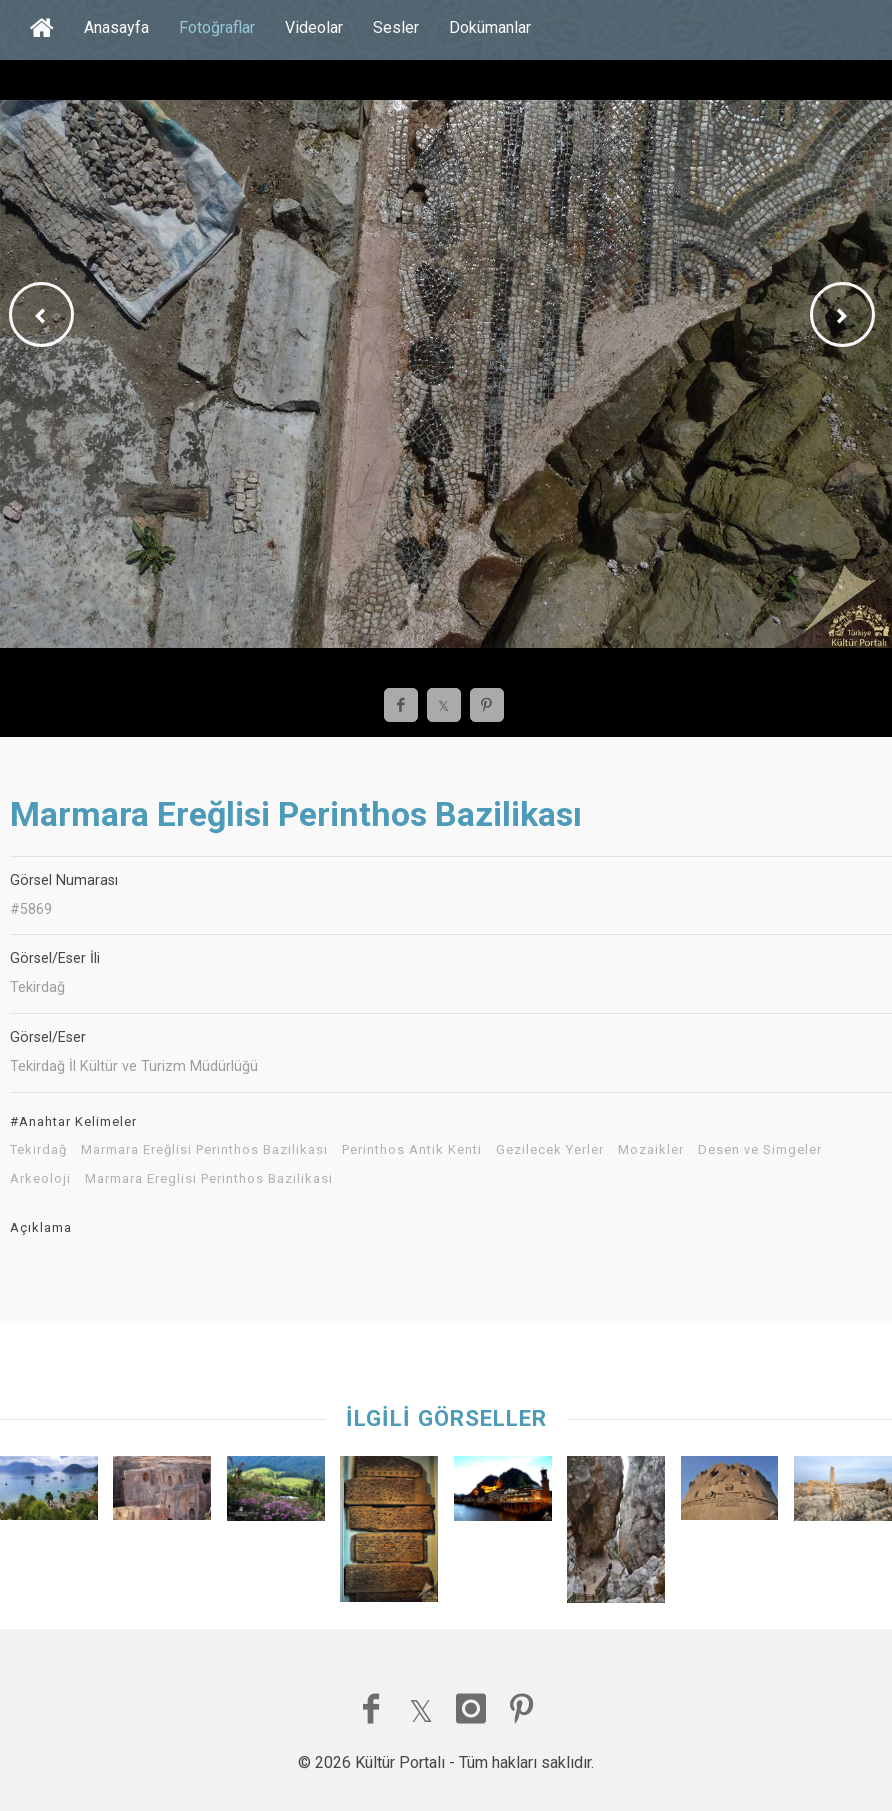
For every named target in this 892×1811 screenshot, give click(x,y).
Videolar (314, 27)
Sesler (396, 27)
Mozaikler (651, 1150)
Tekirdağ (38, 1150)
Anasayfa (116, 27)
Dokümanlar (490, 27)
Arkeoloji (40, 1179)
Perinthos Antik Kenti (412, 1150)
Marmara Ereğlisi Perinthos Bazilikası (204, 1150)
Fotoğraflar (217, 27)
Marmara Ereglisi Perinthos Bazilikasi (209, 1179)
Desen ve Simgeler (760, 1150)
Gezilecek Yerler (550, 1150)
